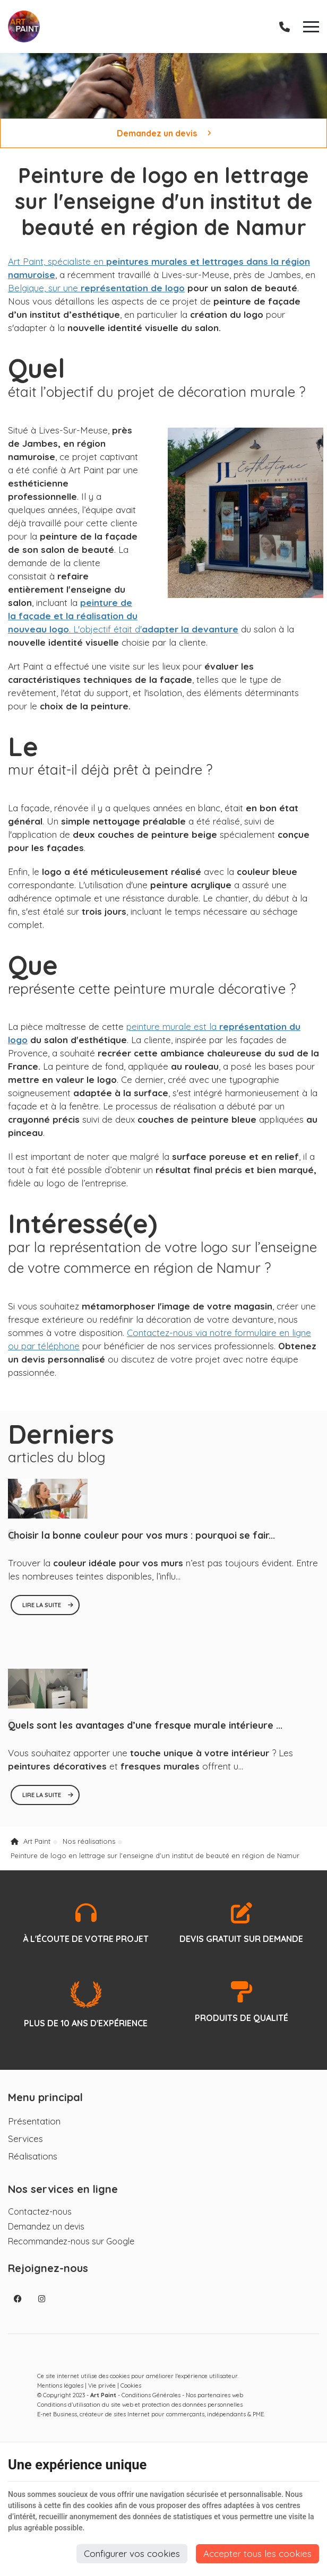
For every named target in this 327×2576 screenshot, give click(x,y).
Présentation (34, 2129)
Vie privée (102, 2394)
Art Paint (30, 1849)
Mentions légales (60, 2394)
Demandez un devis (164, 133)
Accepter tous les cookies (257, 2553)
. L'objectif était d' (123, 618)
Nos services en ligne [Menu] (63, 2197)
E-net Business (57, 2422)
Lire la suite (42, 1613)
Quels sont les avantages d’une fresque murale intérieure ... (145, 1734)
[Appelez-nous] (284, 26)
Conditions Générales (151, 2403)
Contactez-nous (40, 2220)
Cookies (131, 2394)
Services (25, 2147)
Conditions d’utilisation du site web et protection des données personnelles (140, 2413)
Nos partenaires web (214, 2403)
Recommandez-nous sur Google (71, 2249)
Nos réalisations (89, 1849)
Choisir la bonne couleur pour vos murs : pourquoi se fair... (141, 1544)
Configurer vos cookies (132, 2553)
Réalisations (32, 2164)
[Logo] (24, 26)
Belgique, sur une (96, 289)
